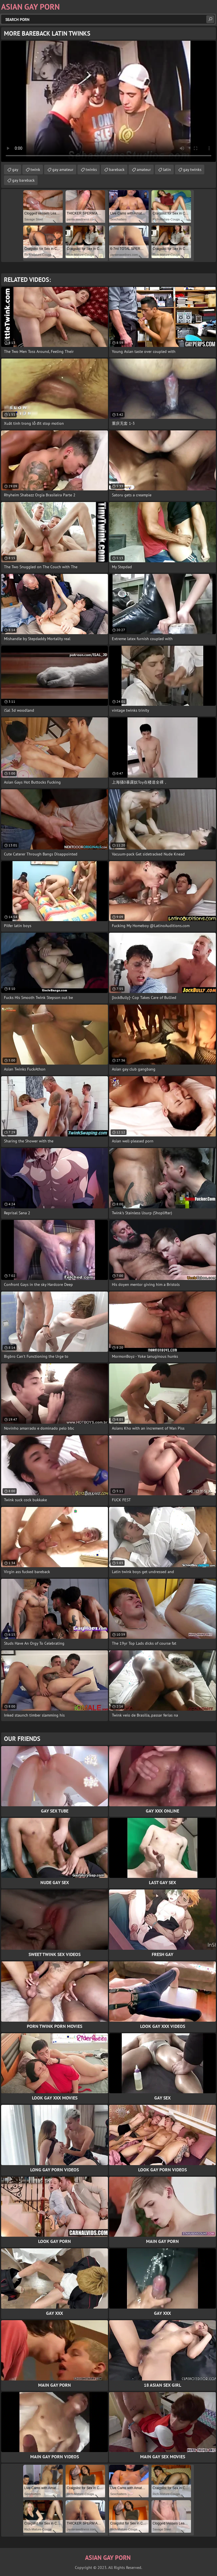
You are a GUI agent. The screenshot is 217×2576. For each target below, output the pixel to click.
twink (35, 169)
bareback (117, 169)
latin (167, 169)
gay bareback (23, 180)
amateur (144, 169)
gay (15, 169)
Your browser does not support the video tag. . (108, 101)
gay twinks (192, 169)
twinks (91, 169)
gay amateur (62, 169)
